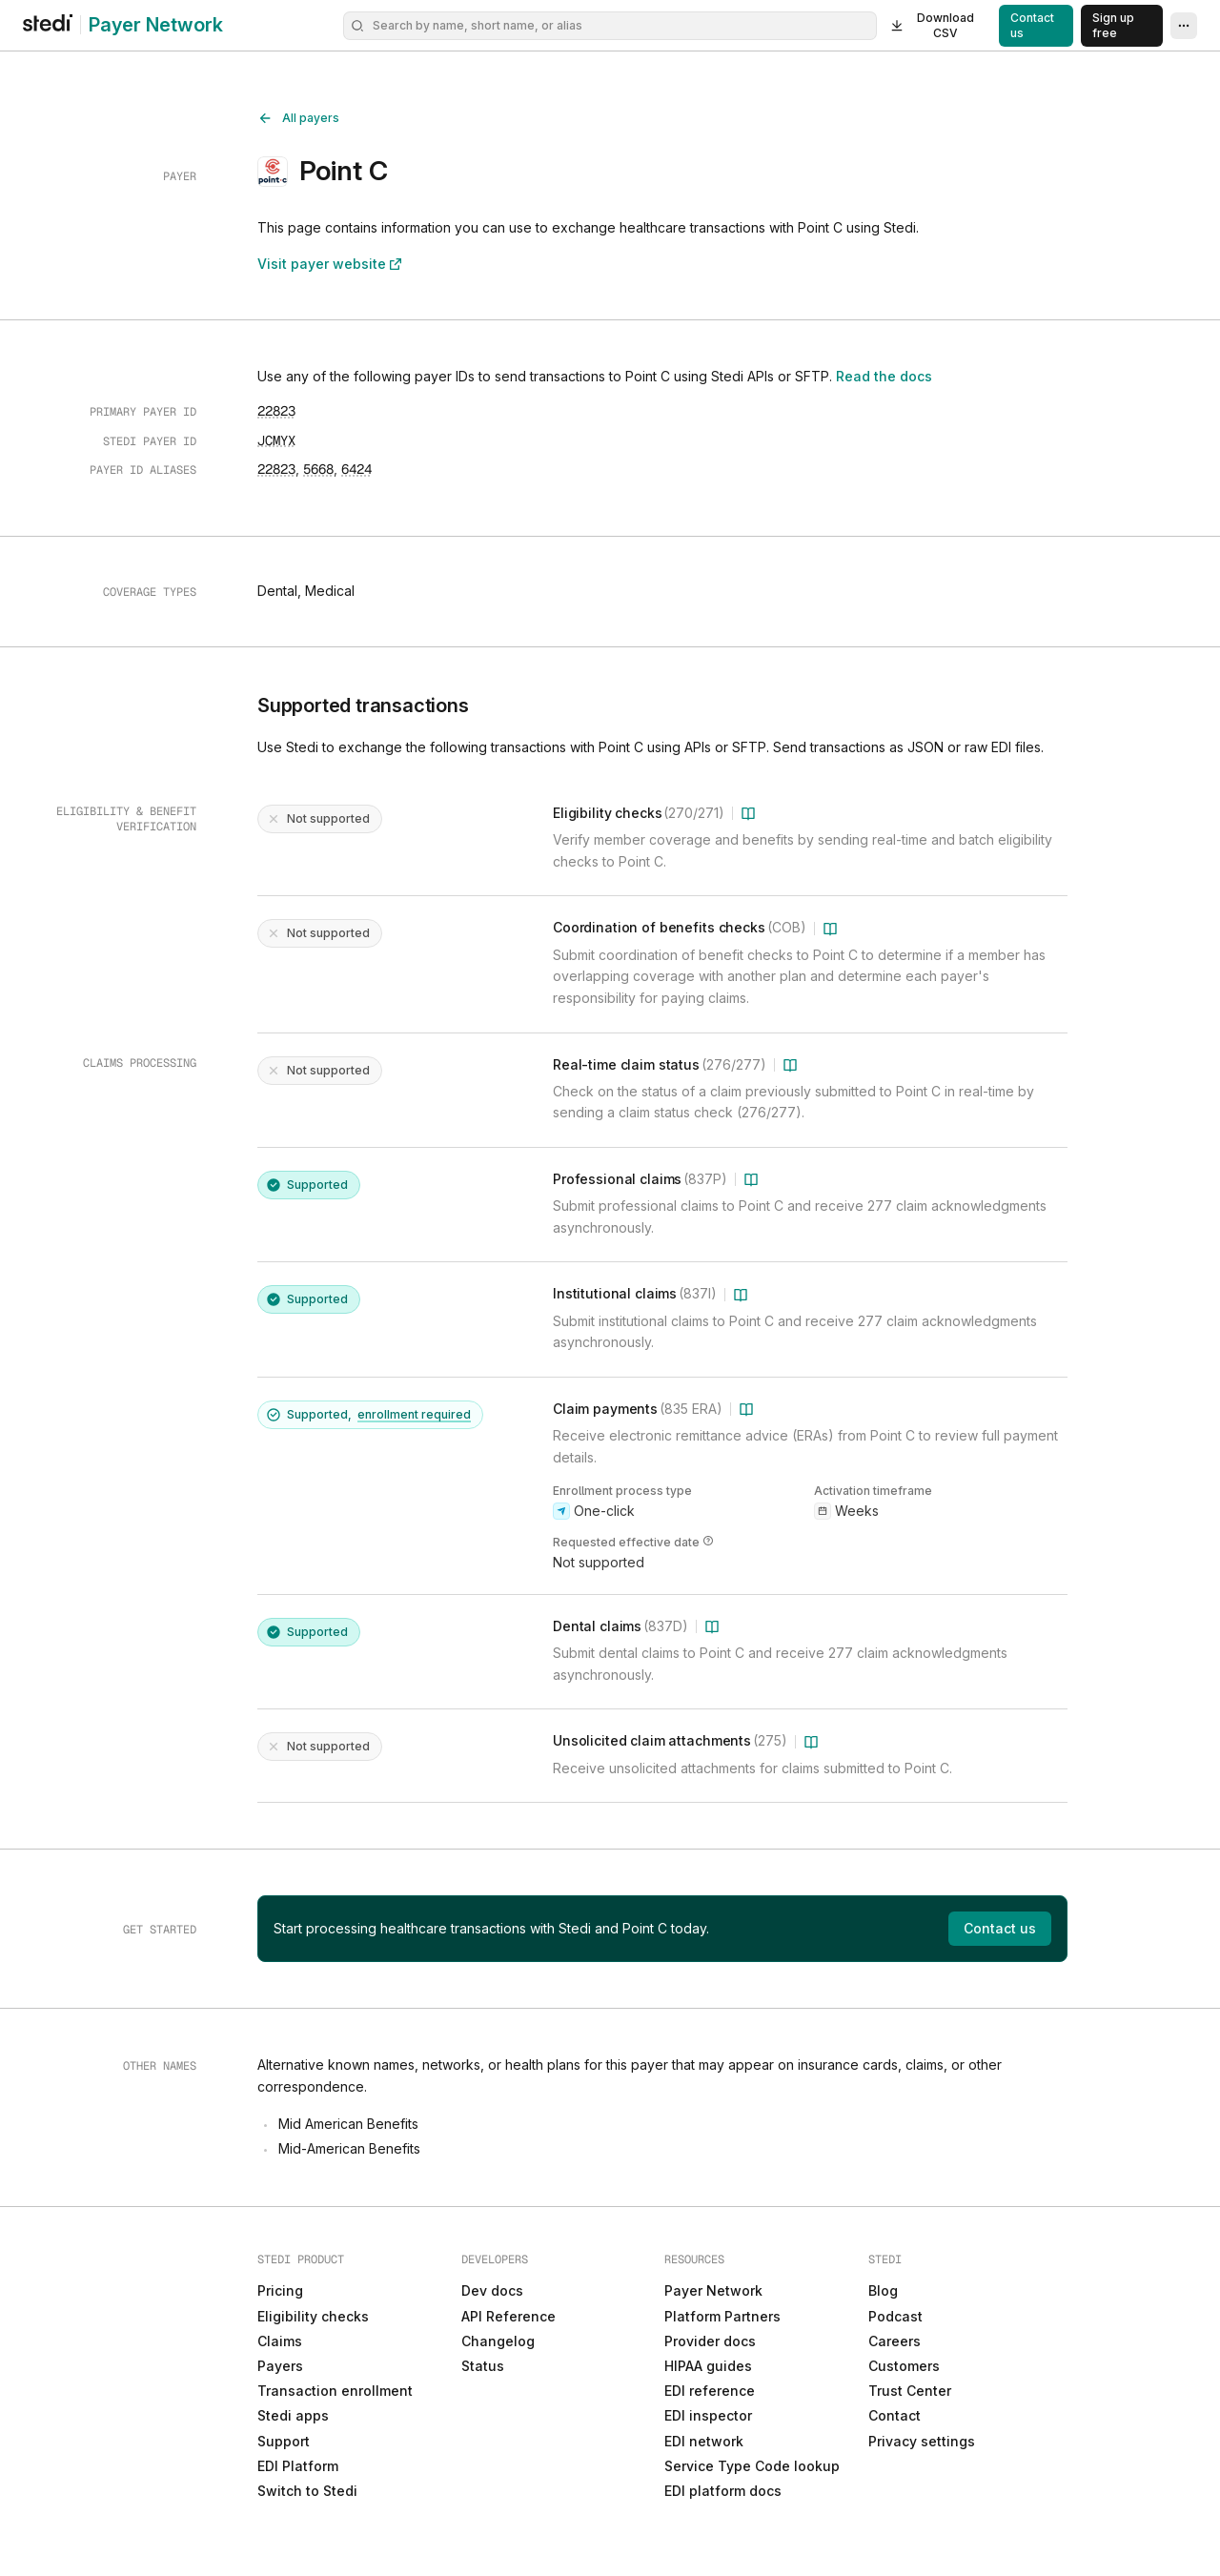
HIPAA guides (708, 2366)
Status (482, 2366)
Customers (904, 2366)
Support (283, 2441)
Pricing (280, 2290)
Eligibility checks (313, 2316)
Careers (894, 2341)
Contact (894, 2415)
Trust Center (909, 2390)
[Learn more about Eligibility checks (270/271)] (748, 813)
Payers (280, 2366)
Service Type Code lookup (752, 2466)
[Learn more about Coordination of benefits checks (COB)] (830, 928)
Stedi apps (293, 2415)
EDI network (703, 2441)
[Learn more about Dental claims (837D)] (712, 1626)
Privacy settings (921, 2441)
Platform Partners (722, 2316)
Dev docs (492, 2290)
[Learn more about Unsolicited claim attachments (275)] (811, 1741)
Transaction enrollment (335, 2390)
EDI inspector (708, 2415)
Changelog (498, 2341)
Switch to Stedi (307, 2491)
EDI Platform (297, 2466)
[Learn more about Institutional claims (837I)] (740, 1294)
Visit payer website (331, 264)
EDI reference (709, 2390)
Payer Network (156, 24)
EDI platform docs (723, 2491)
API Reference (508, 2316)
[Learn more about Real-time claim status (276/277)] (790, 1065)
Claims (279, 2341)
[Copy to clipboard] (276, 410)
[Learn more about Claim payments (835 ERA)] (746, 1409)
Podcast (895, 2316)
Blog (883, 2290)
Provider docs (710, 2341)
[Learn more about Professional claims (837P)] (751, 1179)
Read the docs (892, 376)
